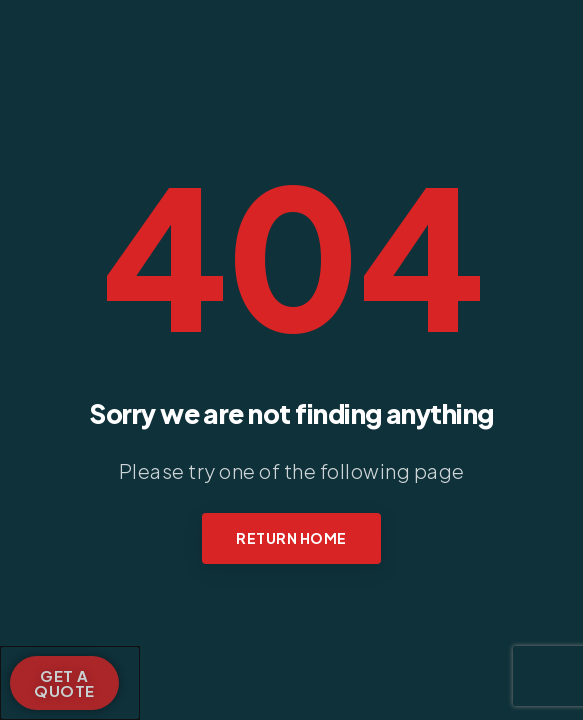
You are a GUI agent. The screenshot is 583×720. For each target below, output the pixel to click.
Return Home (291, 538)
